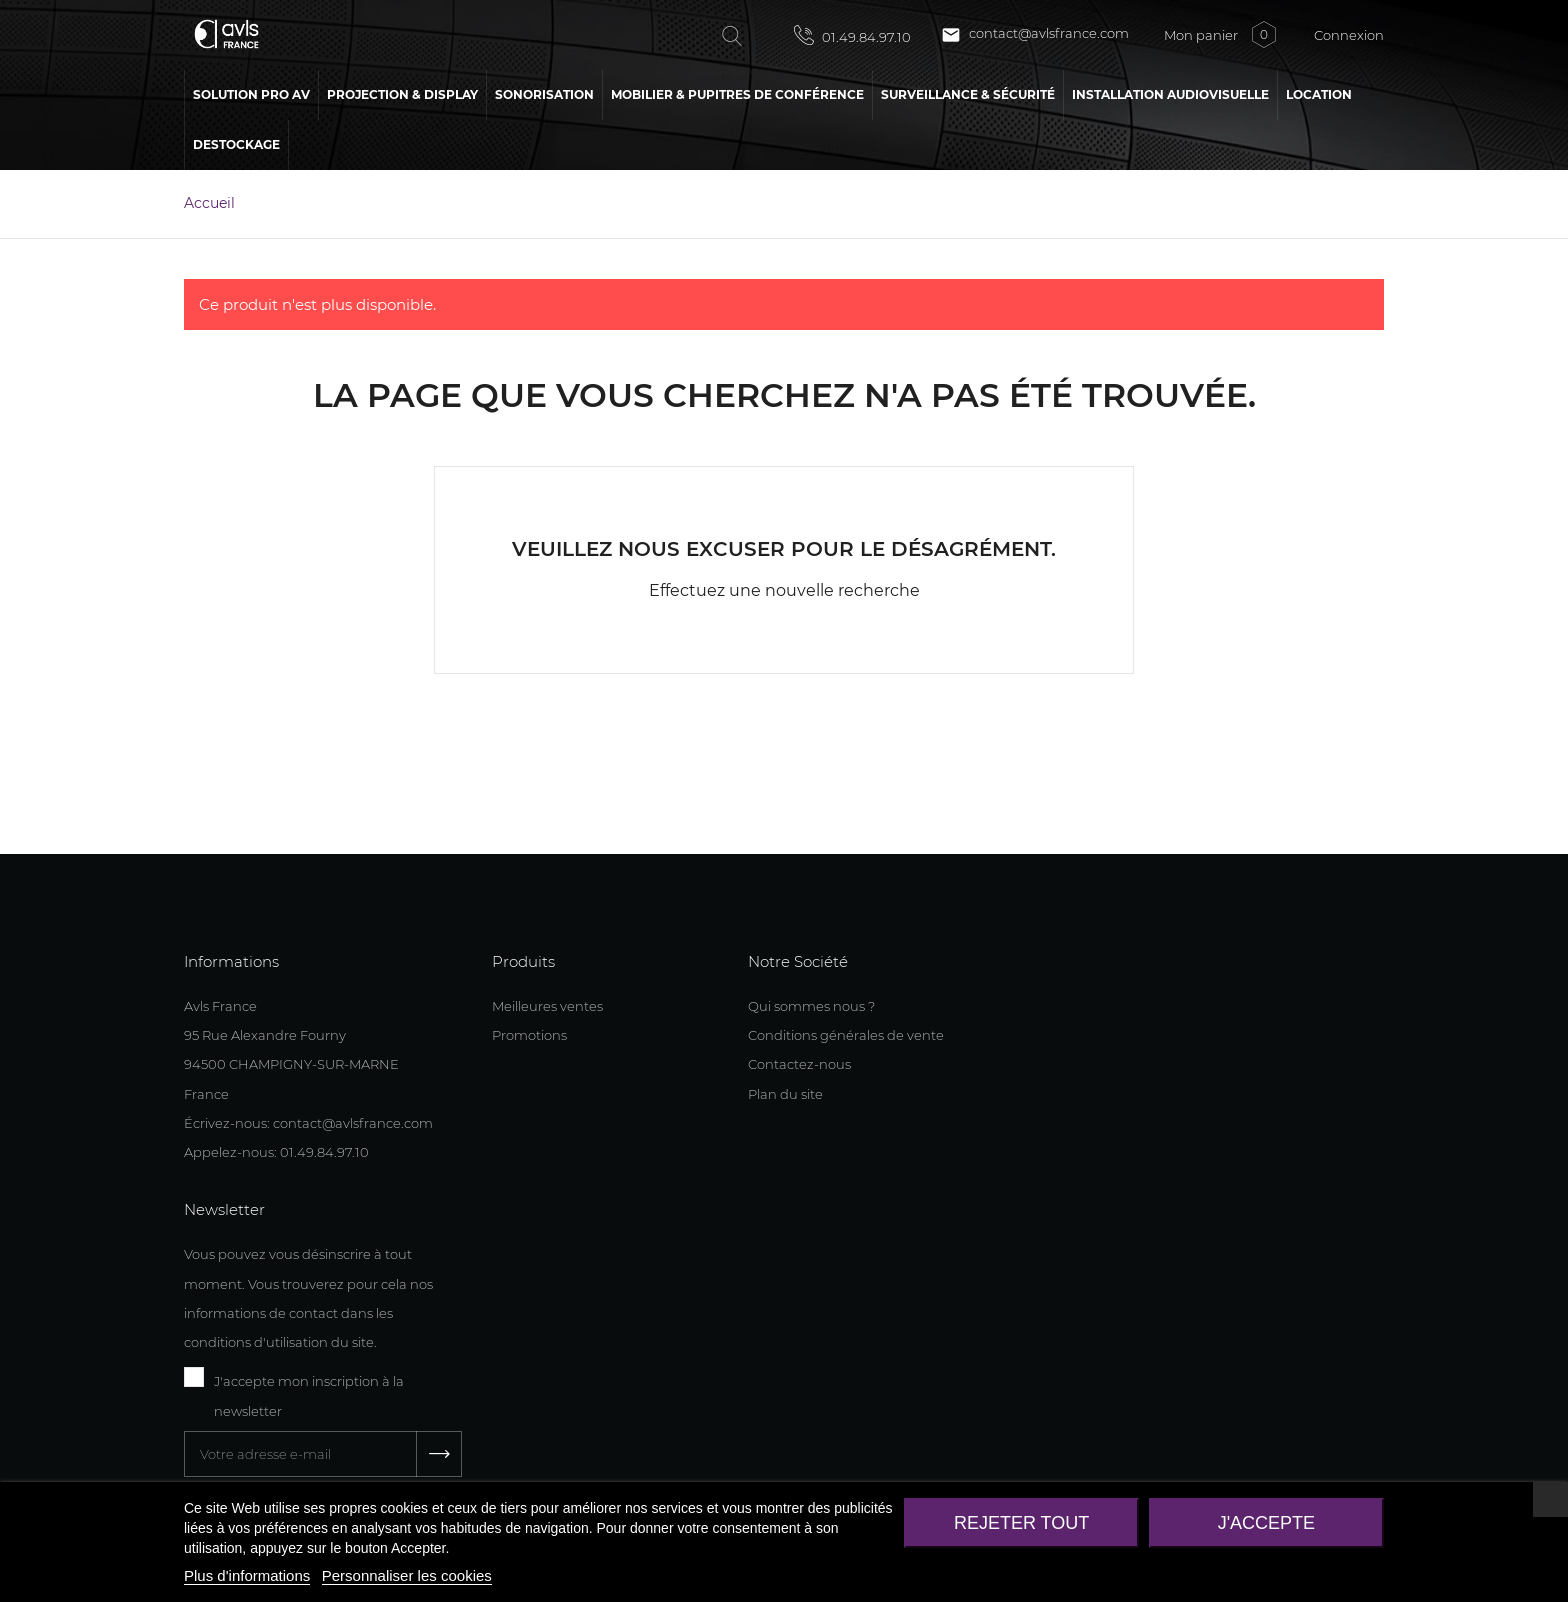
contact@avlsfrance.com (1035, 35)
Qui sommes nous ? (811, 1006)
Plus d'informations (247, 1575)
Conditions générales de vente (846, 1035)
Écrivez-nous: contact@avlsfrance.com (308, 1123)
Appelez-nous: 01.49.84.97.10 (276, 1152)
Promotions (529, 1035)
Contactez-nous (799, 1064)
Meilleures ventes (547, 1006)
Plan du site (785, 1094)
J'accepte (1266, 1523)
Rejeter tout (1021, 1523)
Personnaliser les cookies (407, 1575)
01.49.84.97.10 (852, 35)
